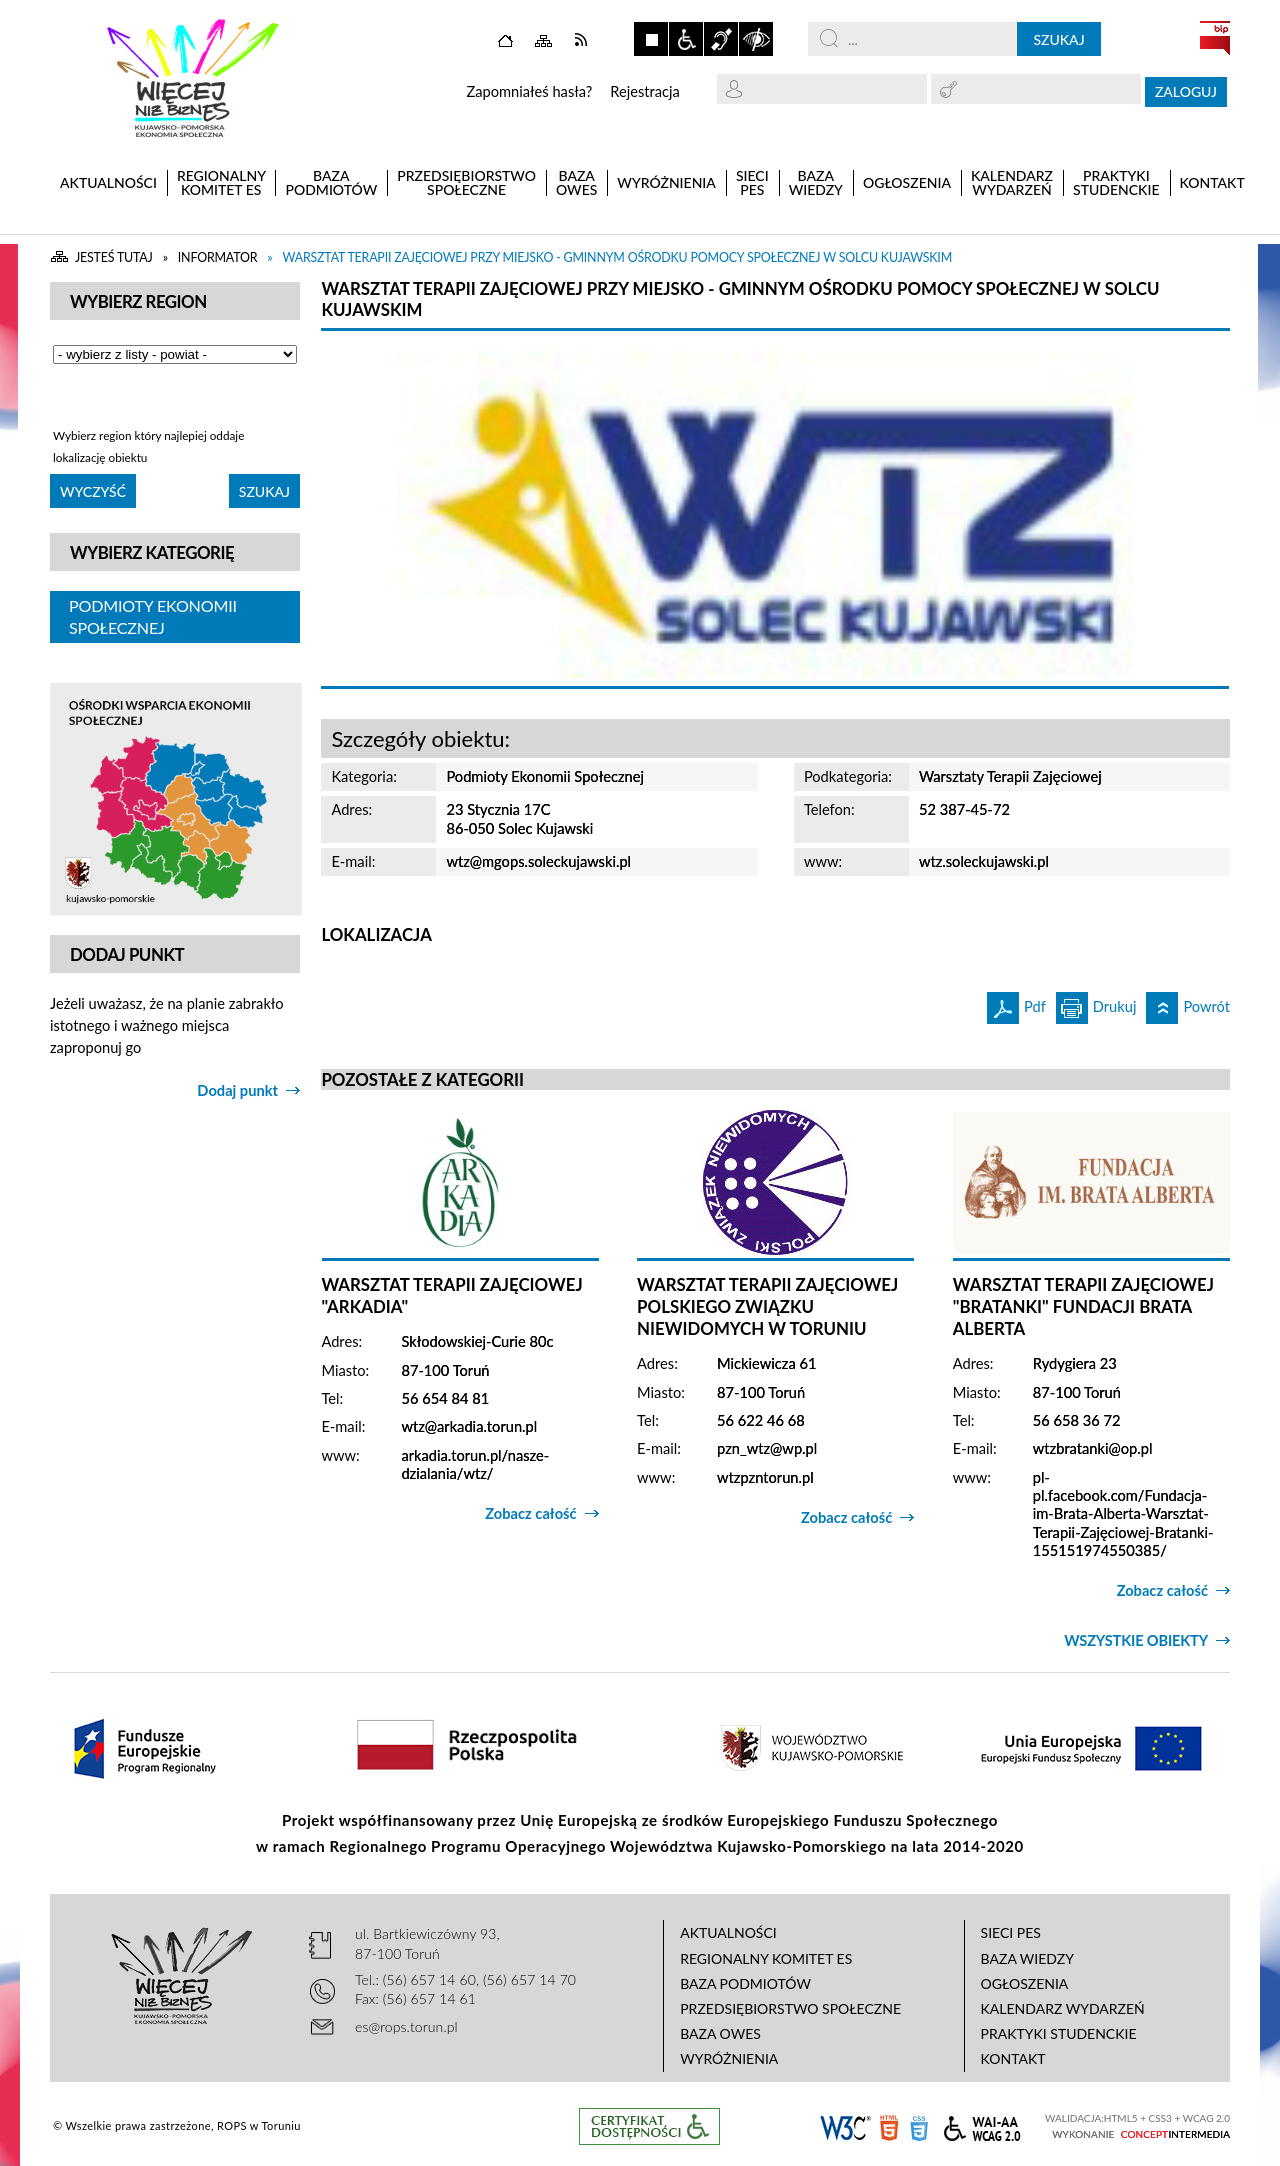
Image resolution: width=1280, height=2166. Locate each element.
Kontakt (1013, 2058)
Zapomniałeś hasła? (529, 91)
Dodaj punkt (237, 1090)
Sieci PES (1011, 1932)
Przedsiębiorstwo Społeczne (790, 2008)
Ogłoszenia (1025, 1983)
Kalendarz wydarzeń (1063, 2008)
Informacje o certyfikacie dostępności (649, 2126)
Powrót (1188, 1003)
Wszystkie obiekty (1136, 1640)
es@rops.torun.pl (406, 2026)
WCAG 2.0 (982, 2125)
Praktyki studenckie (1059, 2033)
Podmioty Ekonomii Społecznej (153, 616)
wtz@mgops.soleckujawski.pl (538, 861)
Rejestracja (645, 91)
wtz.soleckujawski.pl (984, 861)
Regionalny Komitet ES (766, 1958)
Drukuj (1096, 1003)
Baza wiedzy (1027, 1958)
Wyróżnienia (729, 2058)
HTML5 (889, 2126)
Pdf (1016, 1003)
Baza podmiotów (745, 1983)
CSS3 (919, 2126)
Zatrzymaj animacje (651, 39)
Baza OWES (720, 2033)
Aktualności (728, 1932)
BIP (1215, 38)
